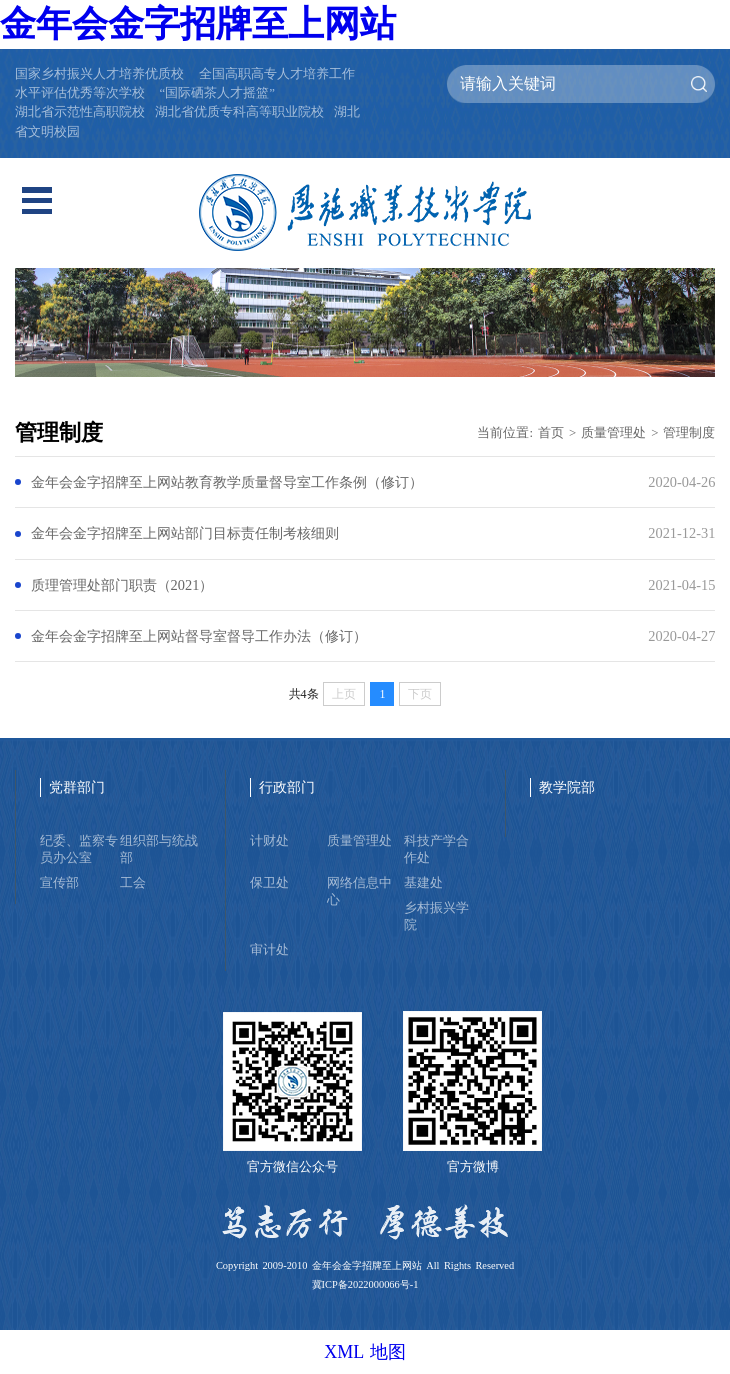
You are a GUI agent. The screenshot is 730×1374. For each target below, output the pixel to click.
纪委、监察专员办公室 (79, 849)
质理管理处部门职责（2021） (122, 585)
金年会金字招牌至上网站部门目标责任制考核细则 (185, 533)
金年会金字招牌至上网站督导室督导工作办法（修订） (199, 636)
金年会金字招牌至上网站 (198, 24)
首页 (551, 433)
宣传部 (59, 883)
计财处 (269, 841)
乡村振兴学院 (436, 916)
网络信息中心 (359, 891)
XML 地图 (365, 1352)
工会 (133, 883)
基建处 (423, 883)
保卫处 (269, 883)
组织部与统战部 (159, 849)
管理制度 (689, 433)
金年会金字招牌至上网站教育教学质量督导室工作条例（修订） (227, 482)
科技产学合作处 (436, 849)
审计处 (269, 950)
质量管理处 (613, 433)
